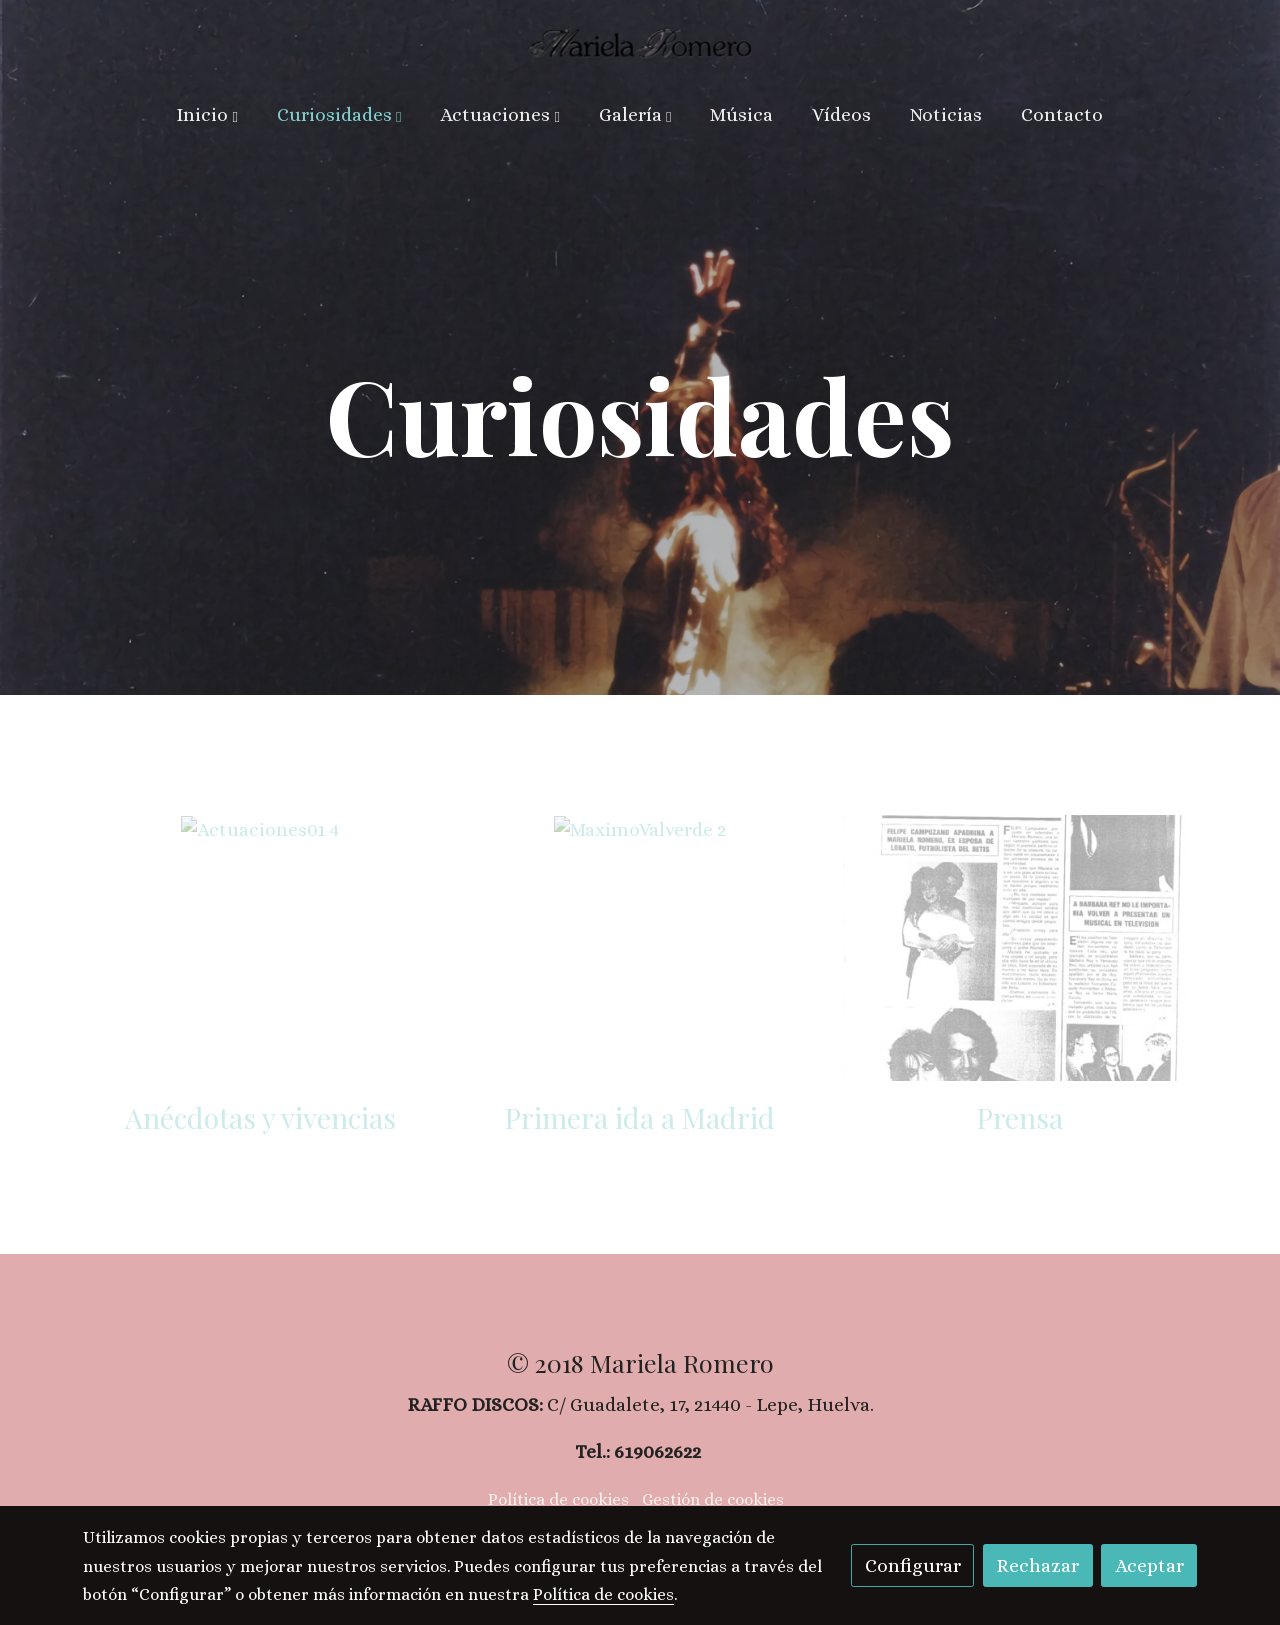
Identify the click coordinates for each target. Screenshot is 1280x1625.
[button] (207, 116)
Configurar (913, 1565)
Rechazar (1037, 1565)
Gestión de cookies (713, 1499)
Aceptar (1149, 1565)
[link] (640, 42)
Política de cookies (558, 1499)
